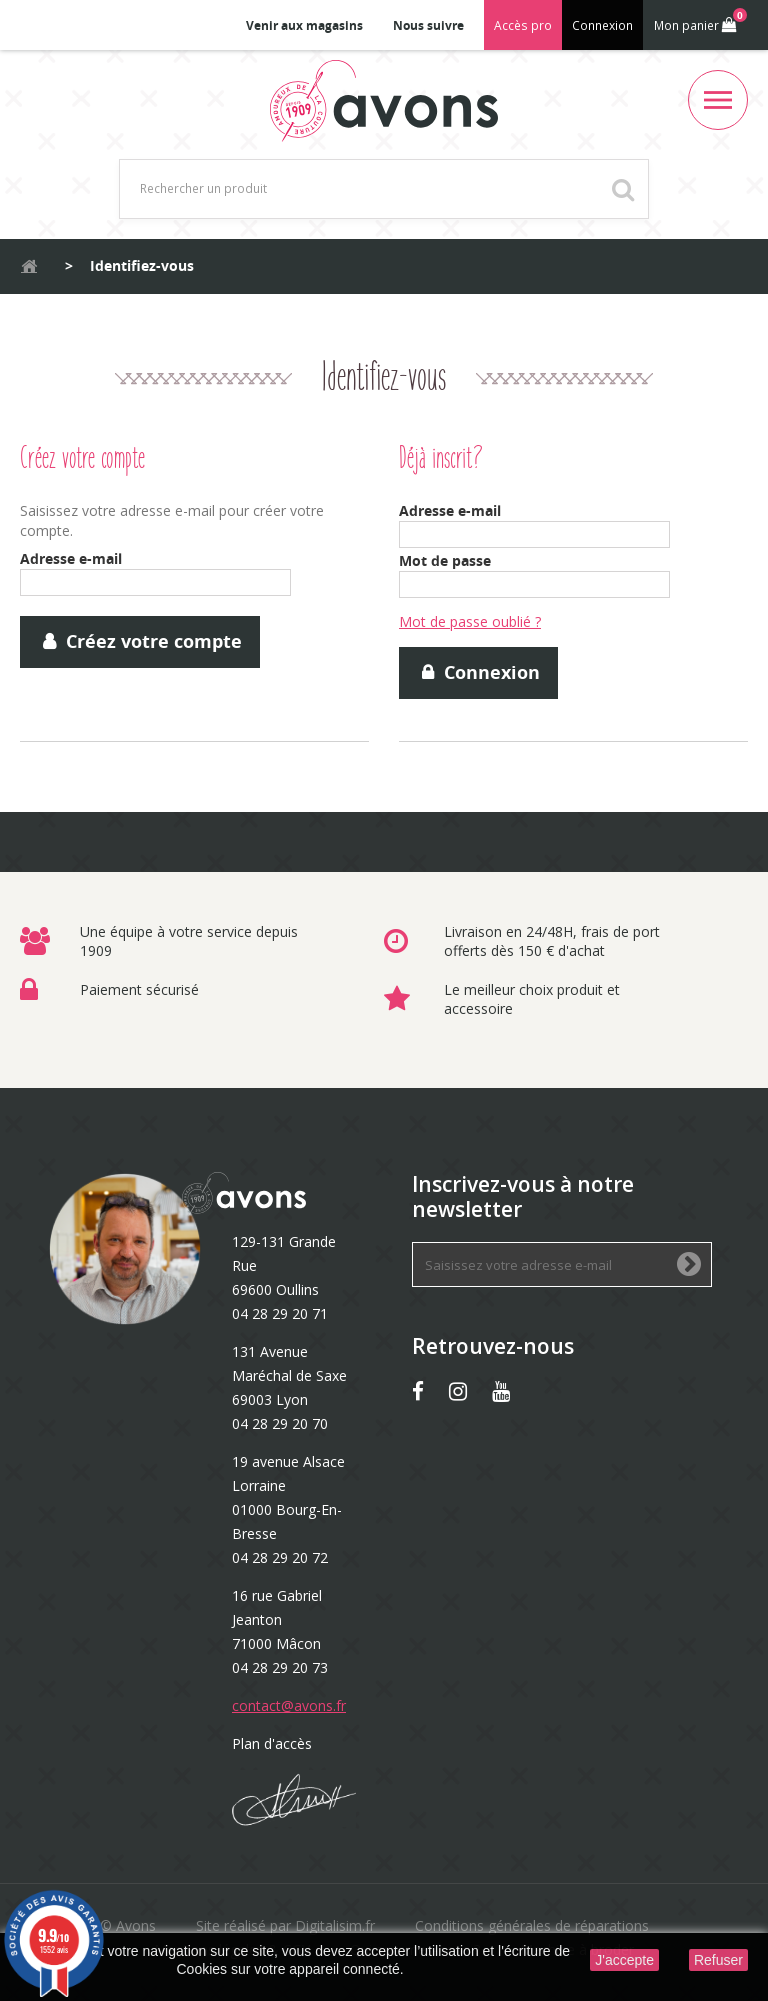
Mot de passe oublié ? (470, 621)
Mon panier (698, 21)
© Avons (128, 1925)
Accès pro (523, 25)
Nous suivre (428, 25)
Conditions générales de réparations (532, 1925)
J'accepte (624, 1960)
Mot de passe (445, 560)
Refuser (718, 1960)
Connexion (602, 25)
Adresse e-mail (71, 558)
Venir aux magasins (304, 25)
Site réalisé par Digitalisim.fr (285, 1925)
